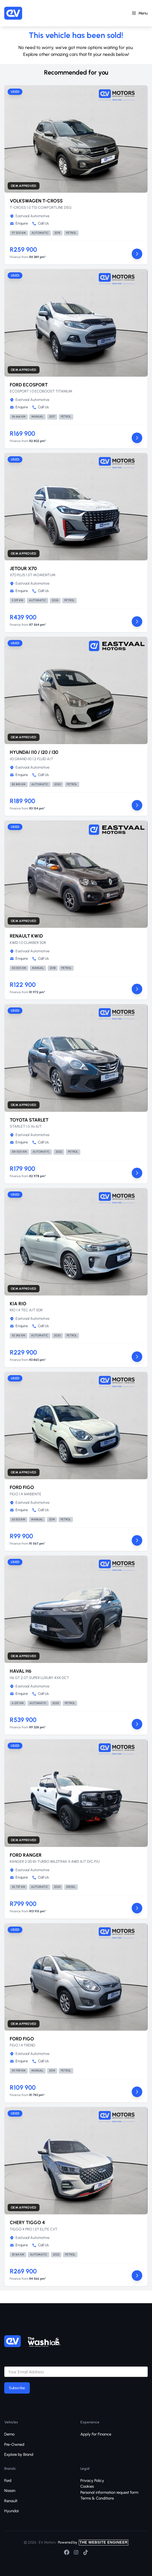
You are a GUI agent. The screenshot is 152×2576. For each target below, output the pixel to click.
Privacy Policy (92, 2480)
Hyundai (11, 2511)
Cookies (87, 2486)
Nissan (9, 2490)
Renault (10, 2501)
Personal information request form (109, 2492)
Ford (7, 2480)
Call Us (40, 223)
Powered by (93, 2542)
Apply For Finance (95, 2434)
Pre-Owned (14, 2444)
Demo (9, 2434)
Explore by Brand (18, 2454)
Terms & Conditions (97, 2498)
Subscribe (17, 2388)
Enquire (19, 223)
